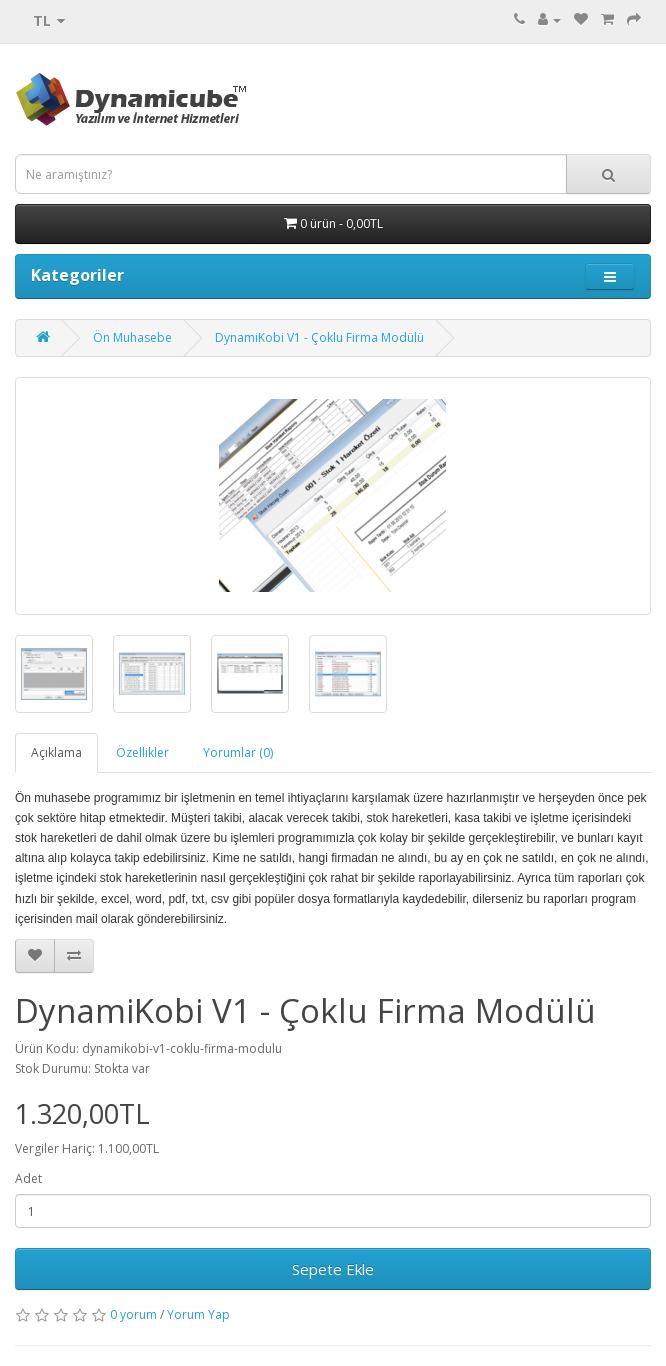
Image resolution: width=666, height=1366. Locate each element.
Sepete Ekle (333, 1269)
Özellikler (142, 752)
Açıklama (56, 752)
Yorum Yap (198, 1314)
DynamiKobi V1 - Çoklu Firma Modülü (319, 337)
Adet (28, 1178)
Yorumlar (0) (238, 752)
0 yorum (133, 1314)
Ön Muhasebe (132, 337)
